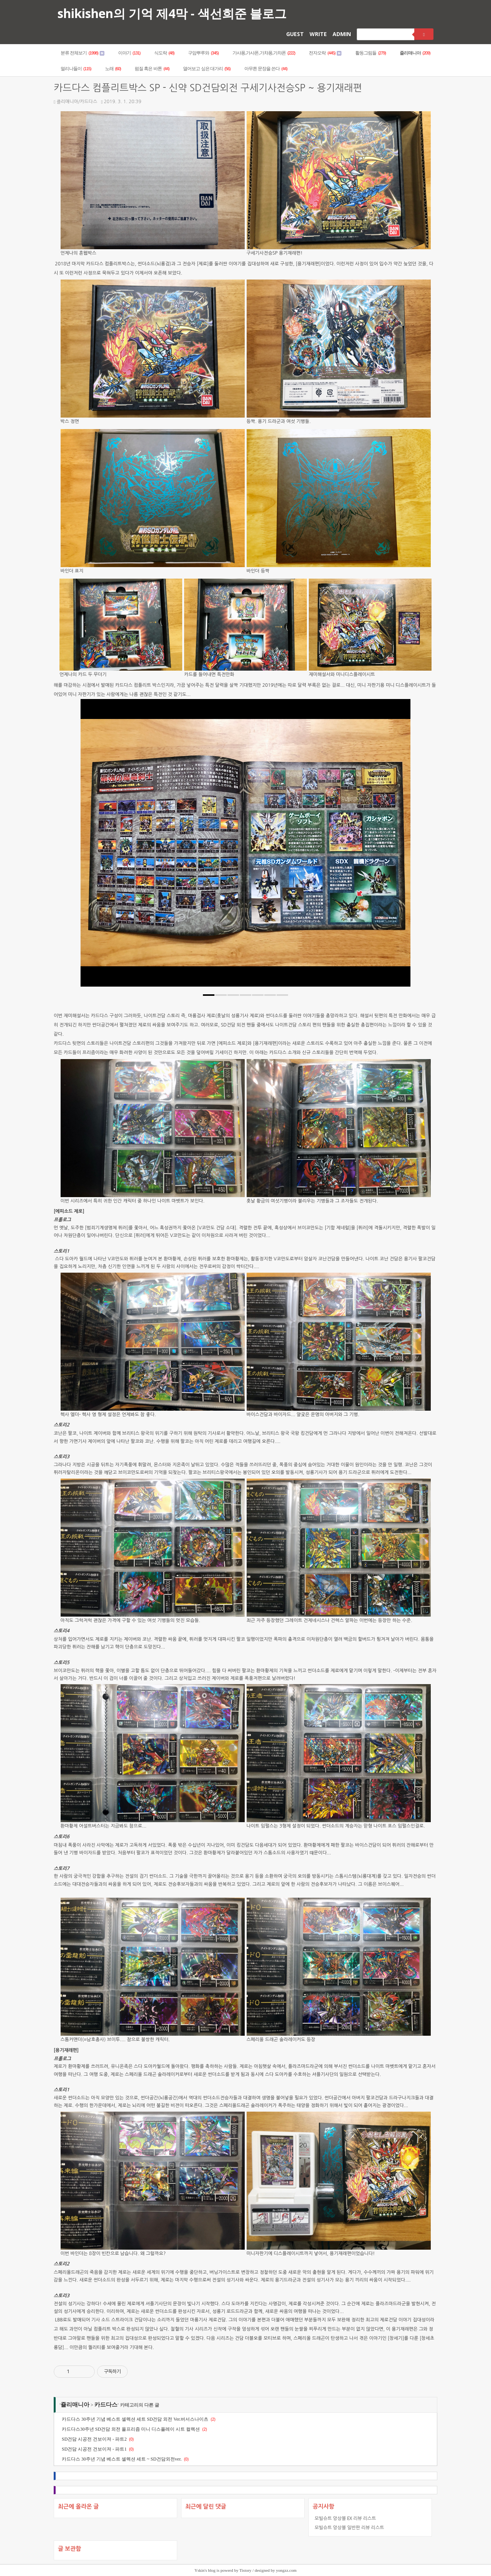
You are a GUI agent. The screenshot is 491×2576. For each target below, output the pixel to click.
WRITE (318, 34)
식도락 (164, 53)
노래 (113, 68)
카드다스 (105, 2405)
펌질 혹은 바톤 (152, 68)
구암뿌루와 (203, 53)
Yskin (199, 2570)
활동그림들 (370, 53)
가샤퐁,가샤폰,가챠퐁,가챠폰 (263, 53)
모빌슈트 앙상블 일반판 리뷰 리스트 (349, 2527)
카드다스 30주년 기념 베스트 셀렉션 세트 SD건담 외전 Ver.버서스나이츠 (135, 2419)
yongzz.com (286, 2570)
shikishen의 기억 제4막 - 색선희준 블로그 (172, 13)
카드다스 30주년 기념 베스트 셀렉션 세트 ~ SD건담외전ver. (122, 2459)
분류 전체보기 (82, 53)
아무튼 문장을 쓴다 (265, 68)
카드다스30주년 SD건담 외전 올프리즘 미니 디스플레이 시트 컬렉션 (131, 2429)
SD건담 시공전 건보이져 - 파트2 (94, 2439)
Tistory (245, 2570)
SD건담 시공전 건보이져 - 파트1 (94, 2449)
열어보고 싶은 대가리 (206, 68)
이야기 (129, 53)
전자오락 (325, 53)
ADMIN (342, 34)
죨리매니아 (415, 53)
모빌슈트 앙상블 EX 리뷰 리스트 (345, 2518)
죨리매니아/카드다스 (75, 101)
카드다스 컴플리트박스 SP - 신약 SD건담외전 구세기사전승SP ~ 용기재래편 (208, 88)
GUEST (295, 34)
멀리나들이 (76, 68)
